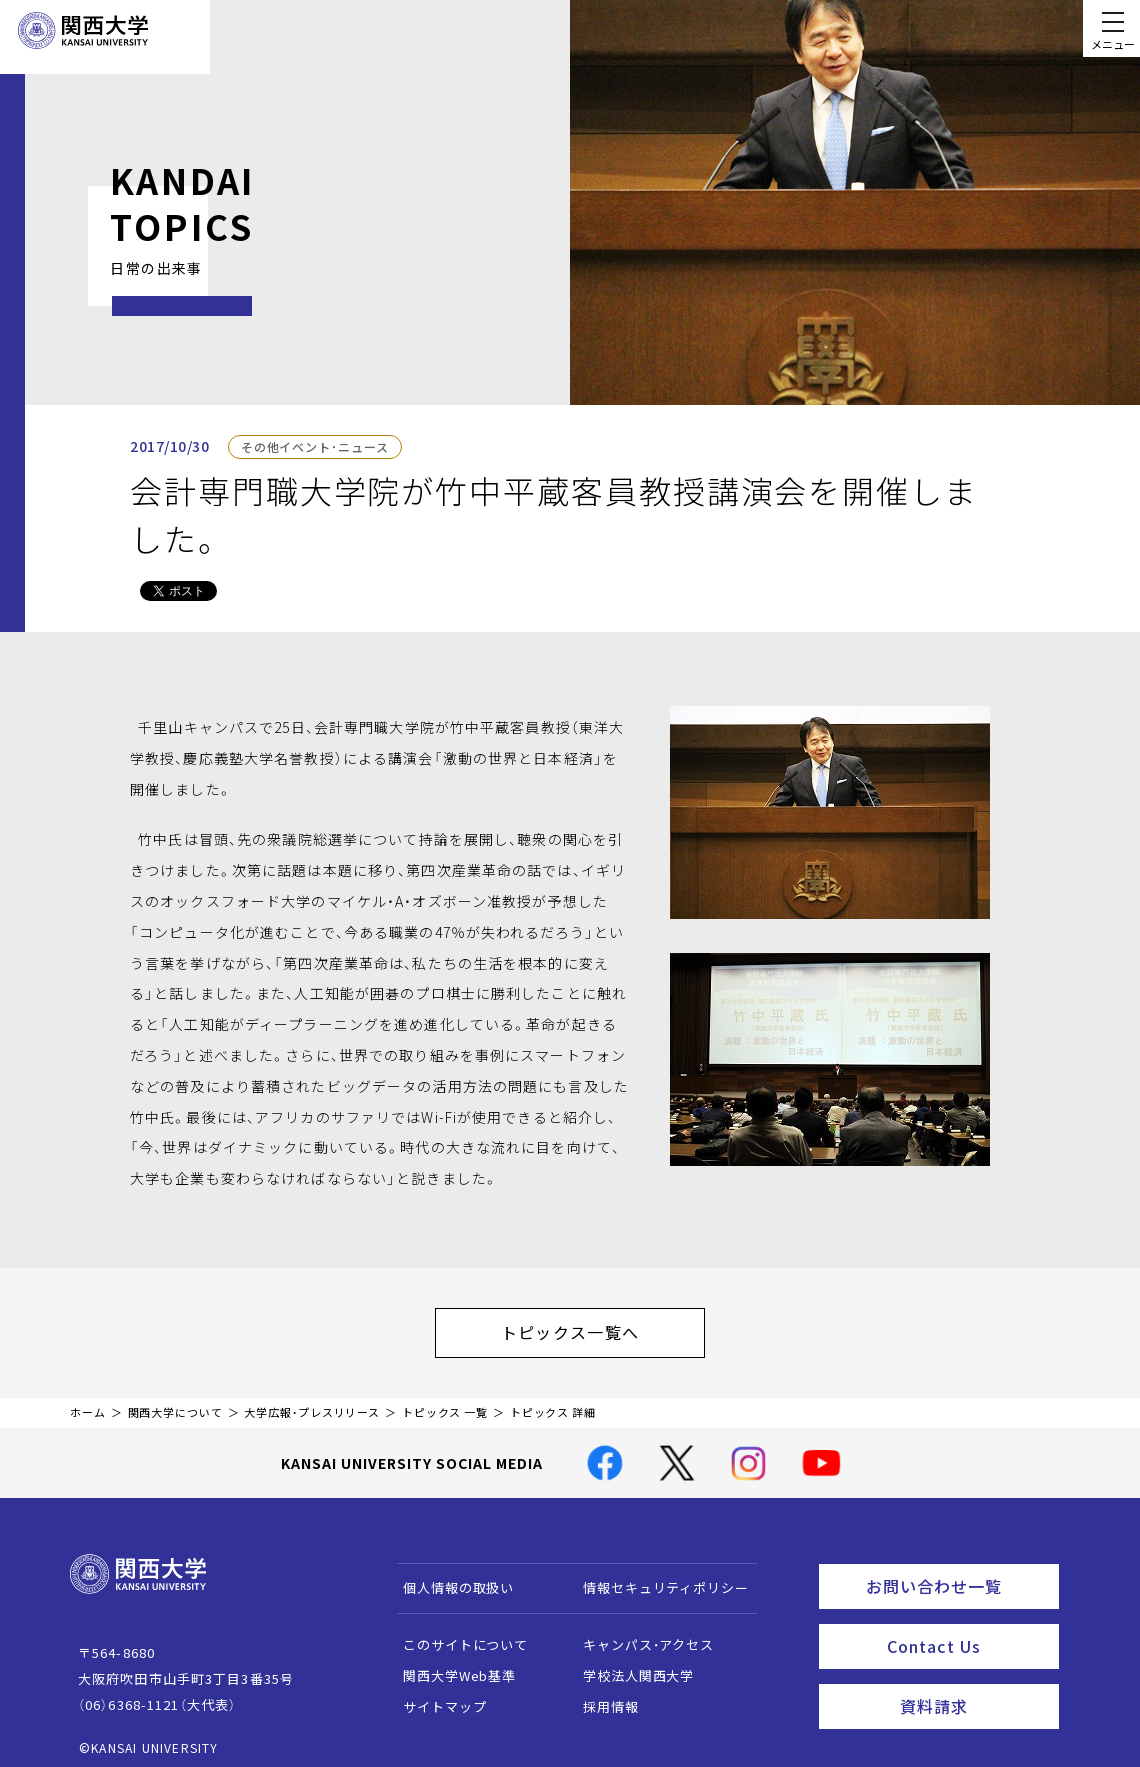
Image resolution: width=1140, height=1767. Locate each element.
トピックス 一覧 (445, 1402)
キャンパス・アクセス (639, 1634)
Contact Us (966, 1628)
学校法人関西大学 (629, 1665)
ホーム (88, 1402)
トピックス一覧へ (590, 1327)
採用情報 (601, 1696)
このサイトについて (456, 1634)
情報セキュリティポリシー (656, 1577)
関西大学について (175, 1402)
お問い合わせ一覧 (958, 1573)
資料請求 (973, 1683)
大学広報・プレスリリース (312, 1402)
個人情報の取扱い (449, 1577)
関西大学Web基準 (450, 1665)
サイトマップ (435, 1696)
